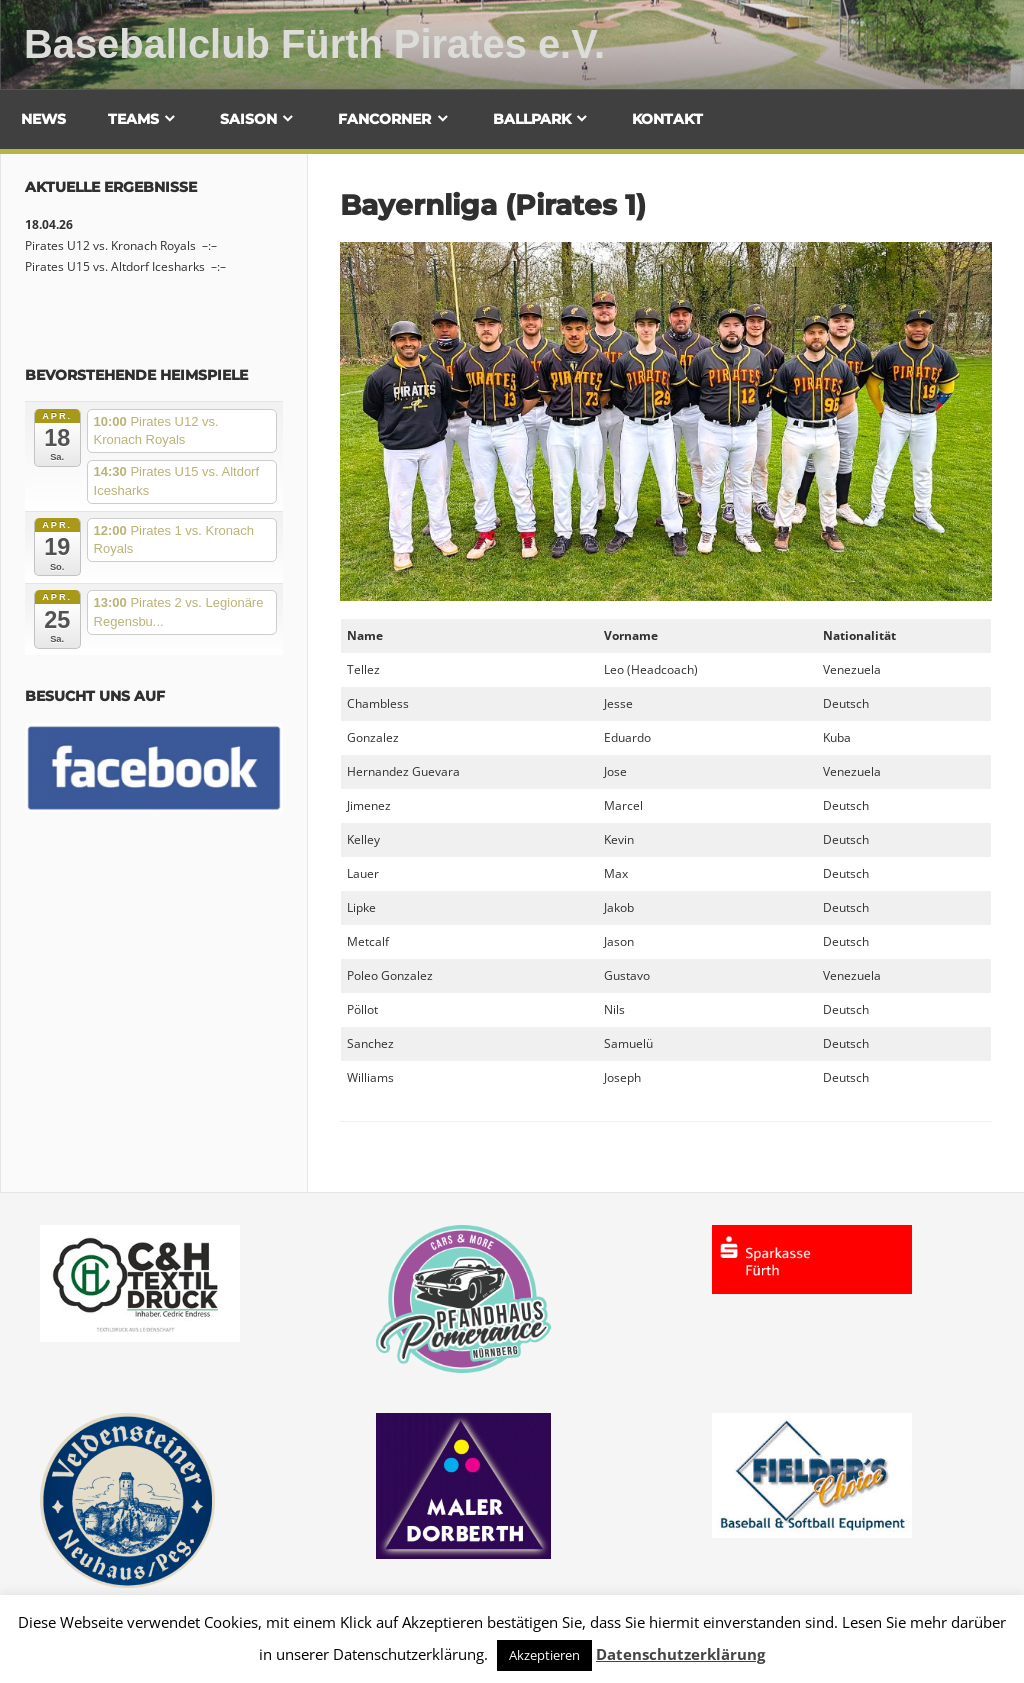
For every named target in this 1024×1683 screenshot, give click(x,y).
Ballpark (532, 119)
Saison (248, 119)
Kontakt (667, 119)
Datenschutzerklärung (680, 1654)
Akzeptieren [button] (544, 1655)
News (43, 119)
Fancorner (384, 119)
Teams (133, 119)
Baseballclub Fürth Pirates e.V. (315, 44)
